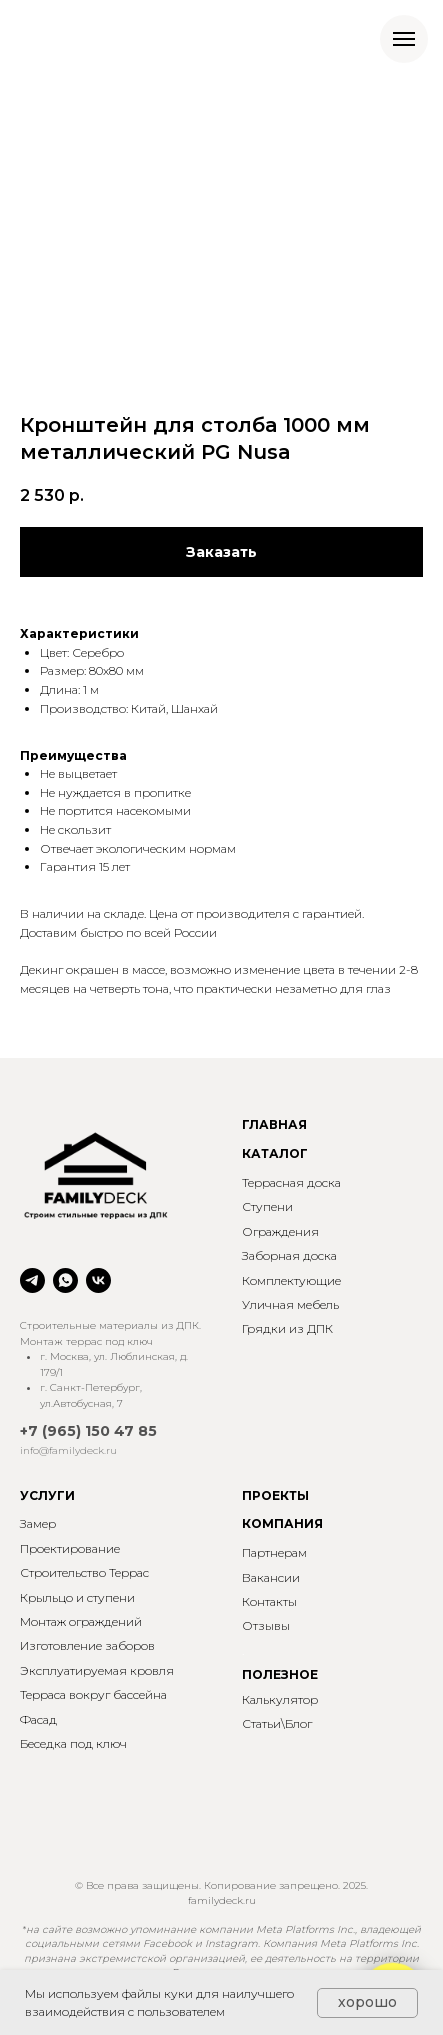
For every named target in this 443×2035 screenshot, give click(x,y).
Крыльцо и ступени (77, 1597)
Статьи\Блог (277, 1723)
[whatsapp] (65, 1280)
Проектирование (70, 1548)
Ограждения (280, 1231)
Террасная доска (291, 1182)
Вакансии (271, 1577)
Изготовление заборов (87, 1645)
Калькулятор (280, 1699)
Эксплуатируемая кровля (97, 1670)
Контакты (269, 1601)
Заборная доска (289, 1255)
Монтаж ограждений (81, 1621)
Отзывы (266, 1625)
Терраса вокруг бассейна (93, 1694)
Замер (38, 1523)
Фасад (38, 1719)
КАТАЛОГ (275, 1153)
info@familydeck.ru (68, 1450)
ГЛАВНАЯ (274, 1124)
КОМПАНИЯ (282, 1523)
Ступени (267, 1206)
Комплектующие (291, 1280)
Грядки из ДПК (287, 1328)
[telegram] (32, 1280)
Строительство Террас (84, 1572)
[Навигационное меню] (404, 39)
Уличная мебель (290, 1304)
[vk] (98, 1280)
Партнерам (274, 1552)
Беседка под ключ (73, 1743)
